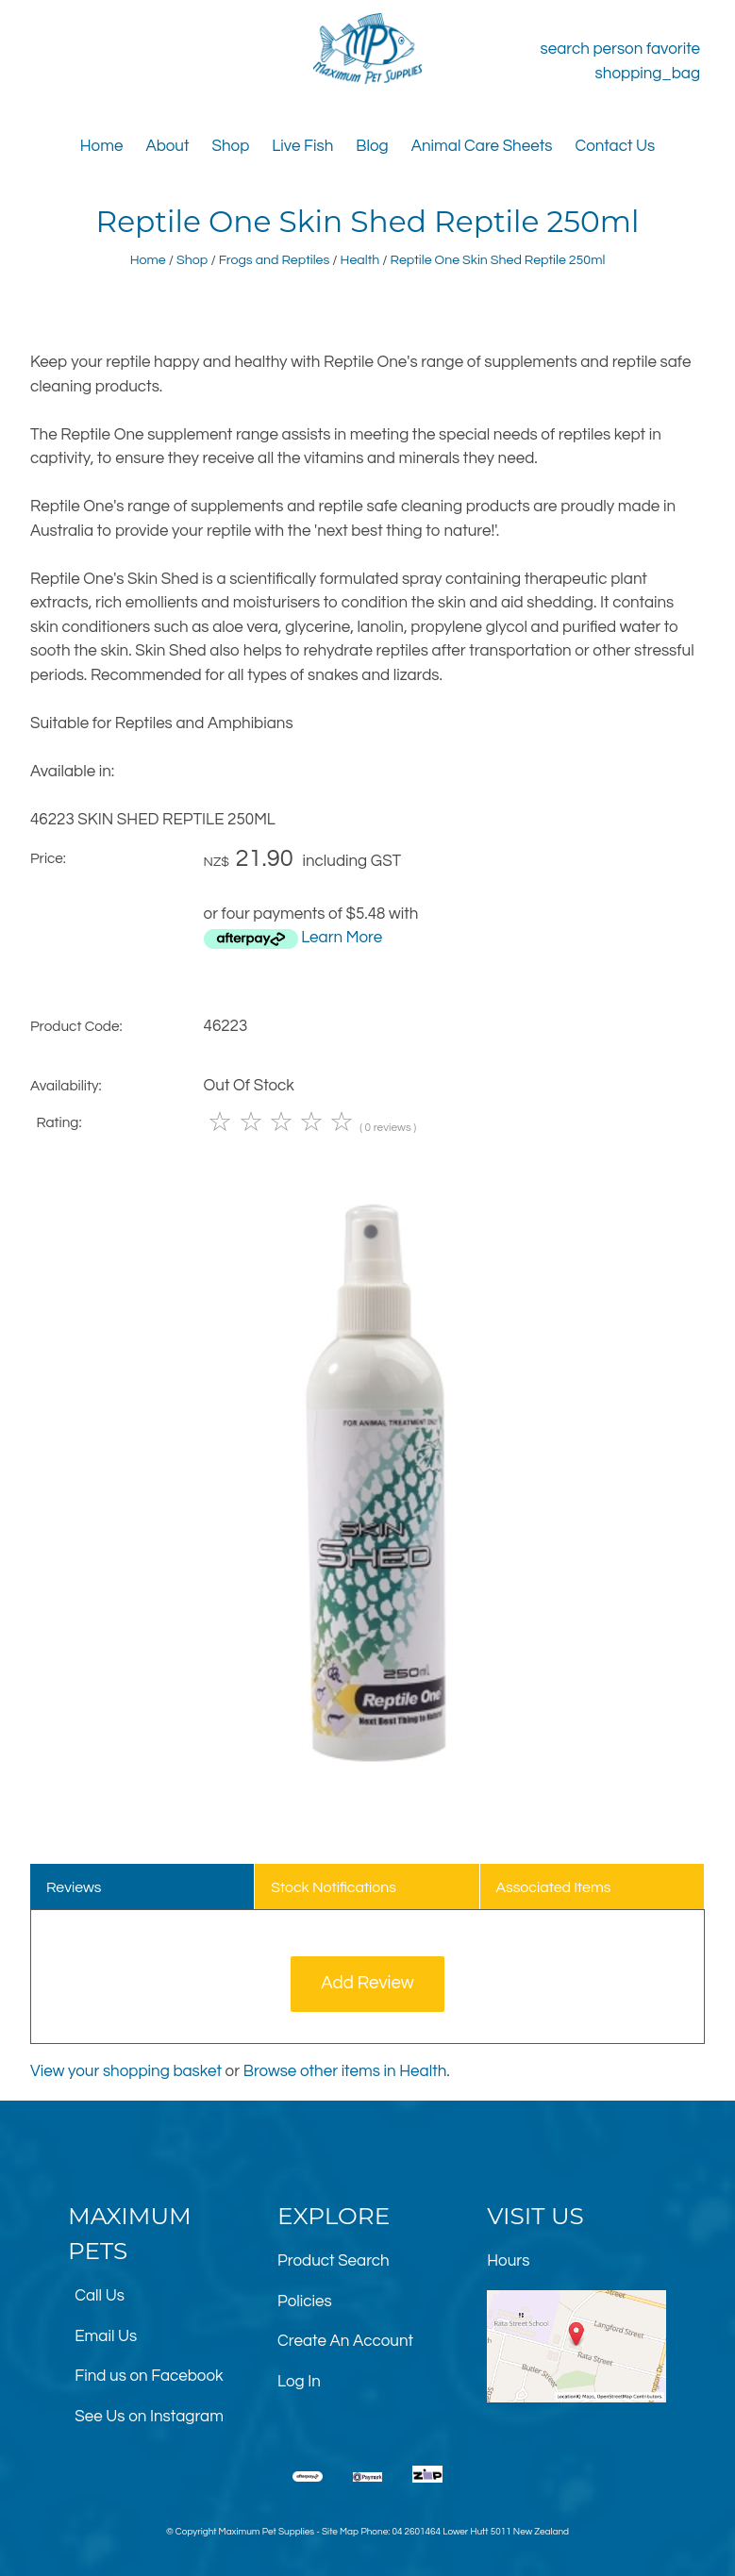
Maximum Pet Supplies (266, 2531)
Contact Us (615, 146)
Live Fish (302, 146)
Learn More (341, 937)
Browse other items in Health (345, 2071)
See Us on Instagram (149, 2416)
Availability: (66, 1085)
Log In (299, 2381)
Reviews (74, 1887)
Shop (231, 146)
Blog (372, 146)
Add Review (367, 1983)
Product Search (333, 2260)
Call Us (100, 2295)
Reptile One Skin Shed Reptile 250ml (498, 260)
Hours (508, 2260)
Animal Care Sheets (482, 146)
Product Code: (76, 1026)
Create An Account (345, 2341)
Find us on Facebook (149, 2376)
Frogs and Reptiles (274, 260)
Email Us (106, 2336)
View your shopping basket (126, 2071)
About (167, 146)
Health (360, 260)
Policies (304, 2301)
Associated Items (553, 1887)
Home (102, 146)
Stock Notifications (333, 1887)
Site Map (340, 2531)
